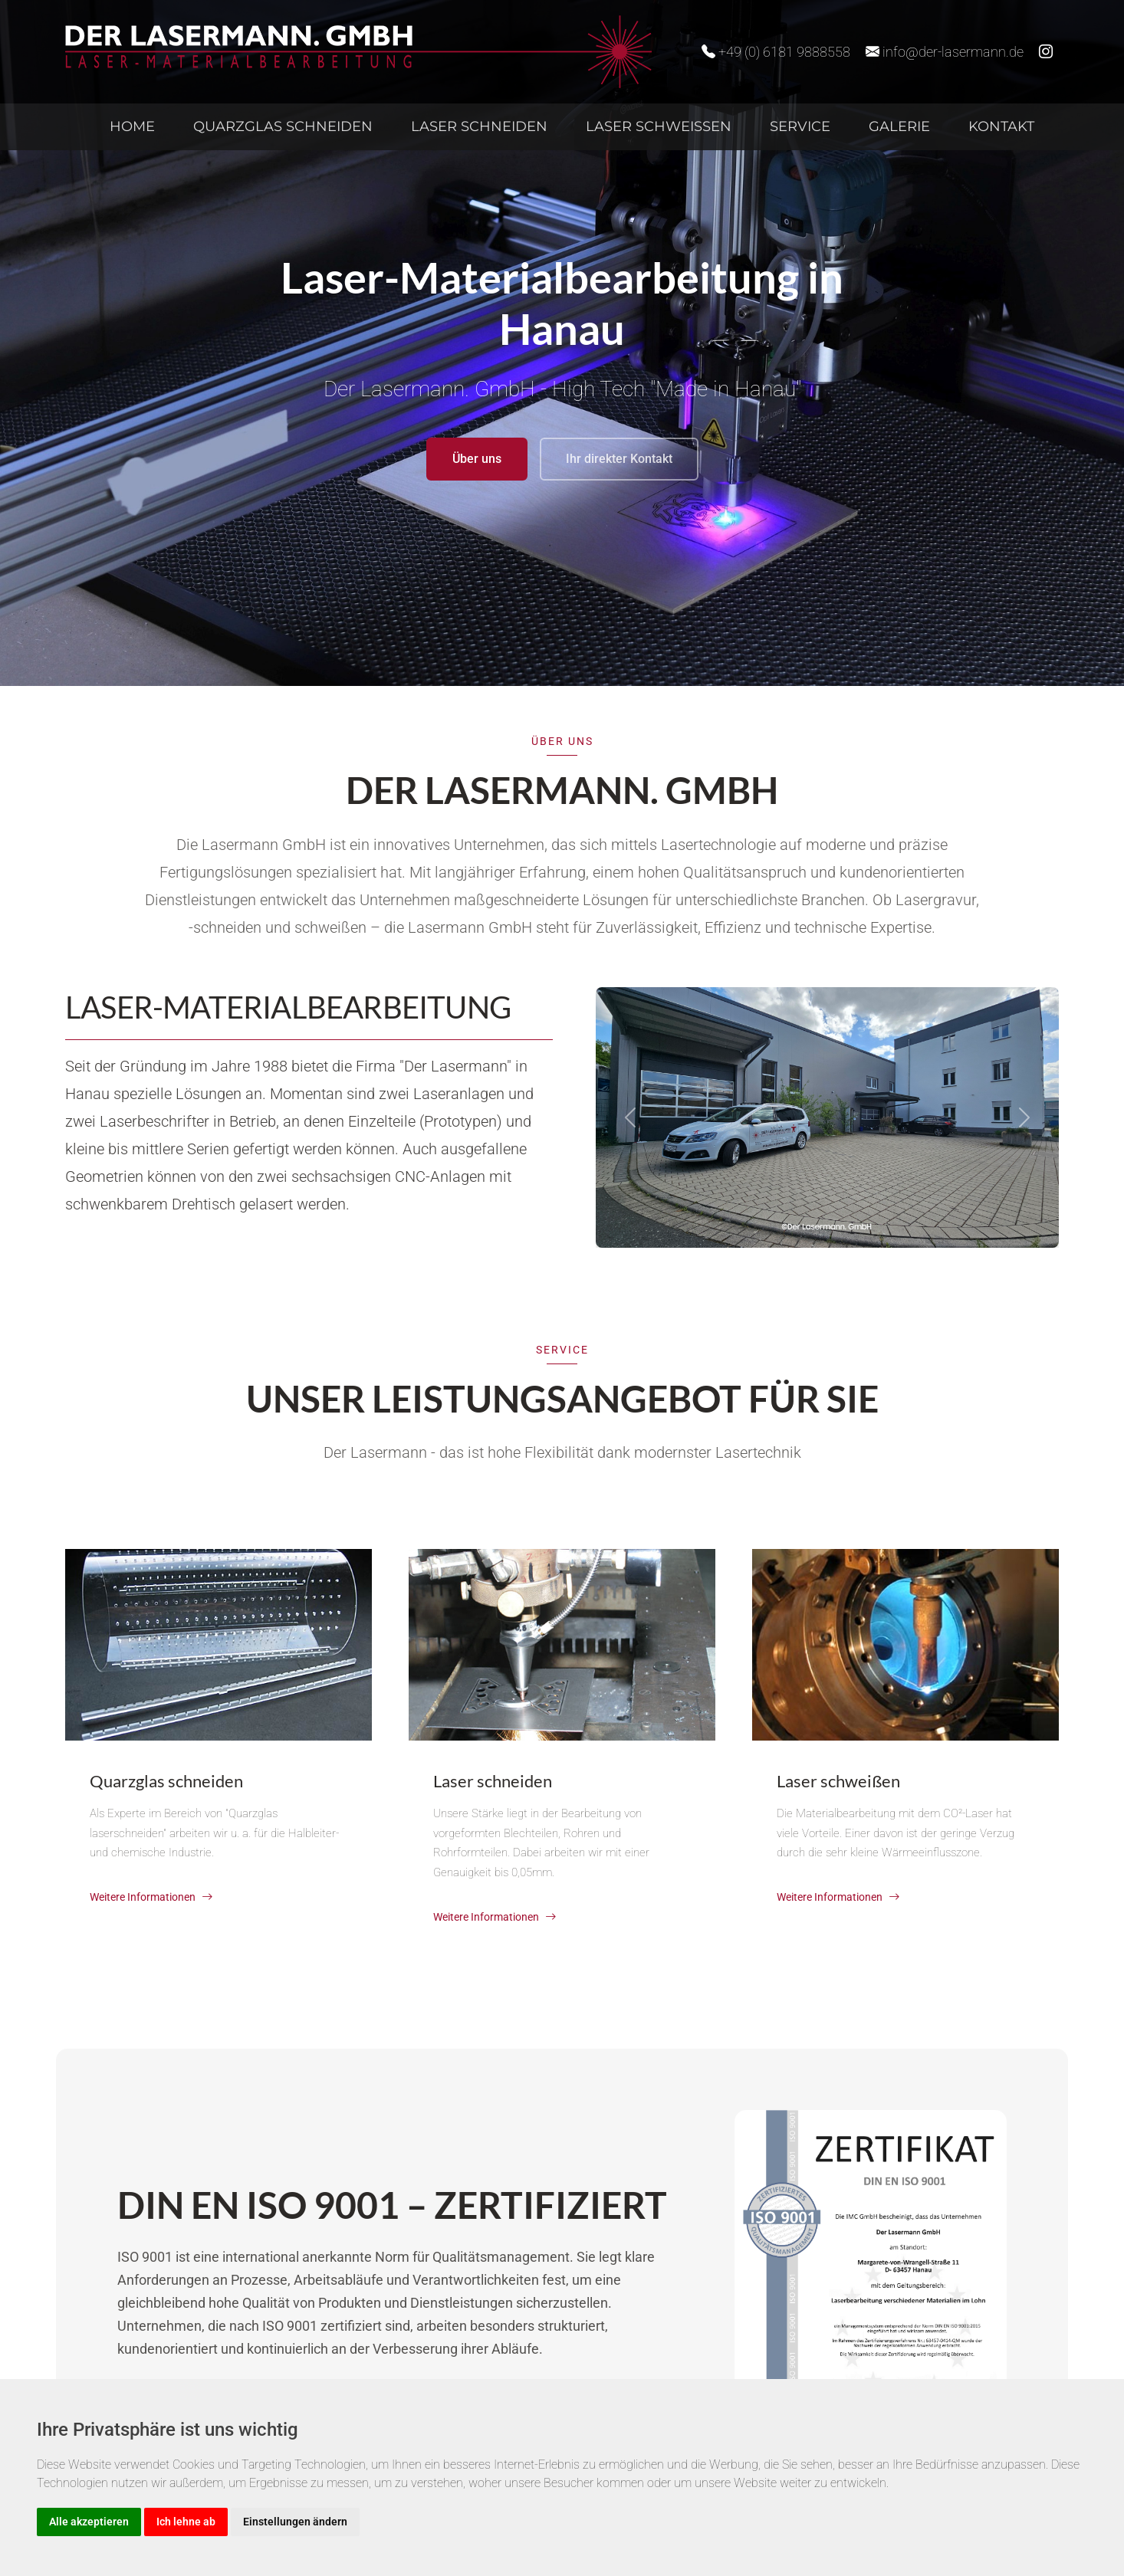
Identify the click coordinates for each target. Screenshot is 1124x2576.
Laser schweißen (658, 126)
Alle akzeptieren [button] (89, 2521)
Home (132, 126)
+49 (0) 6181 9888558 (776, 52)
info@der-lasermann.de (945, 52)
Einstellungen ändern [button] (295, 2521)
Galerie (899, 126)
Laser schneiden (479, 126)
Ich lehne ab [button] (185, 2521)
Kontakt (1001, 126)
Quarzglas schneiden (283, 126)
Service (800, 126)
